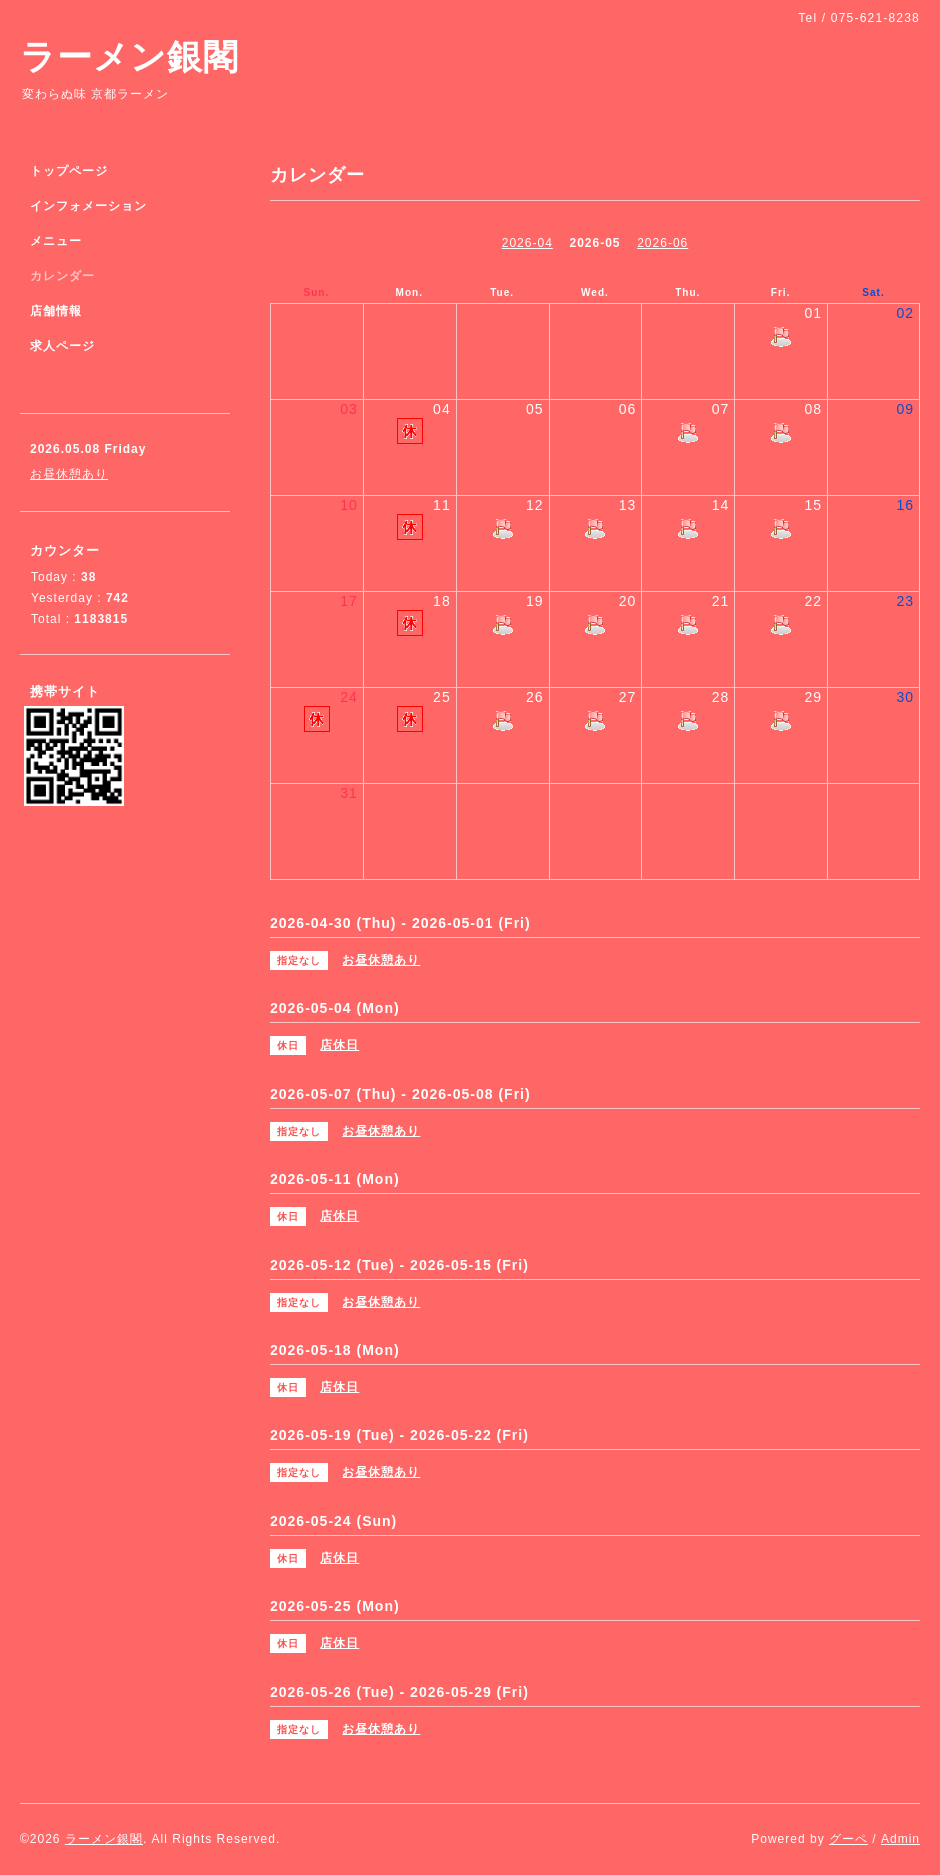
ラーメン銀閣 (129, 56)
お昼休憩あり (69, 474)
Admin (900, 1839)
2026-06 (662, 243)
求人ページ (62, 346)
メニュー (56, 241)
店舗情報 (56, 311)
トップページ (69, 171)
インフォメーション (88, 206)
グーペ (848, 1839)
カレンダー (62, 276)
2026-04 (527, 243)
